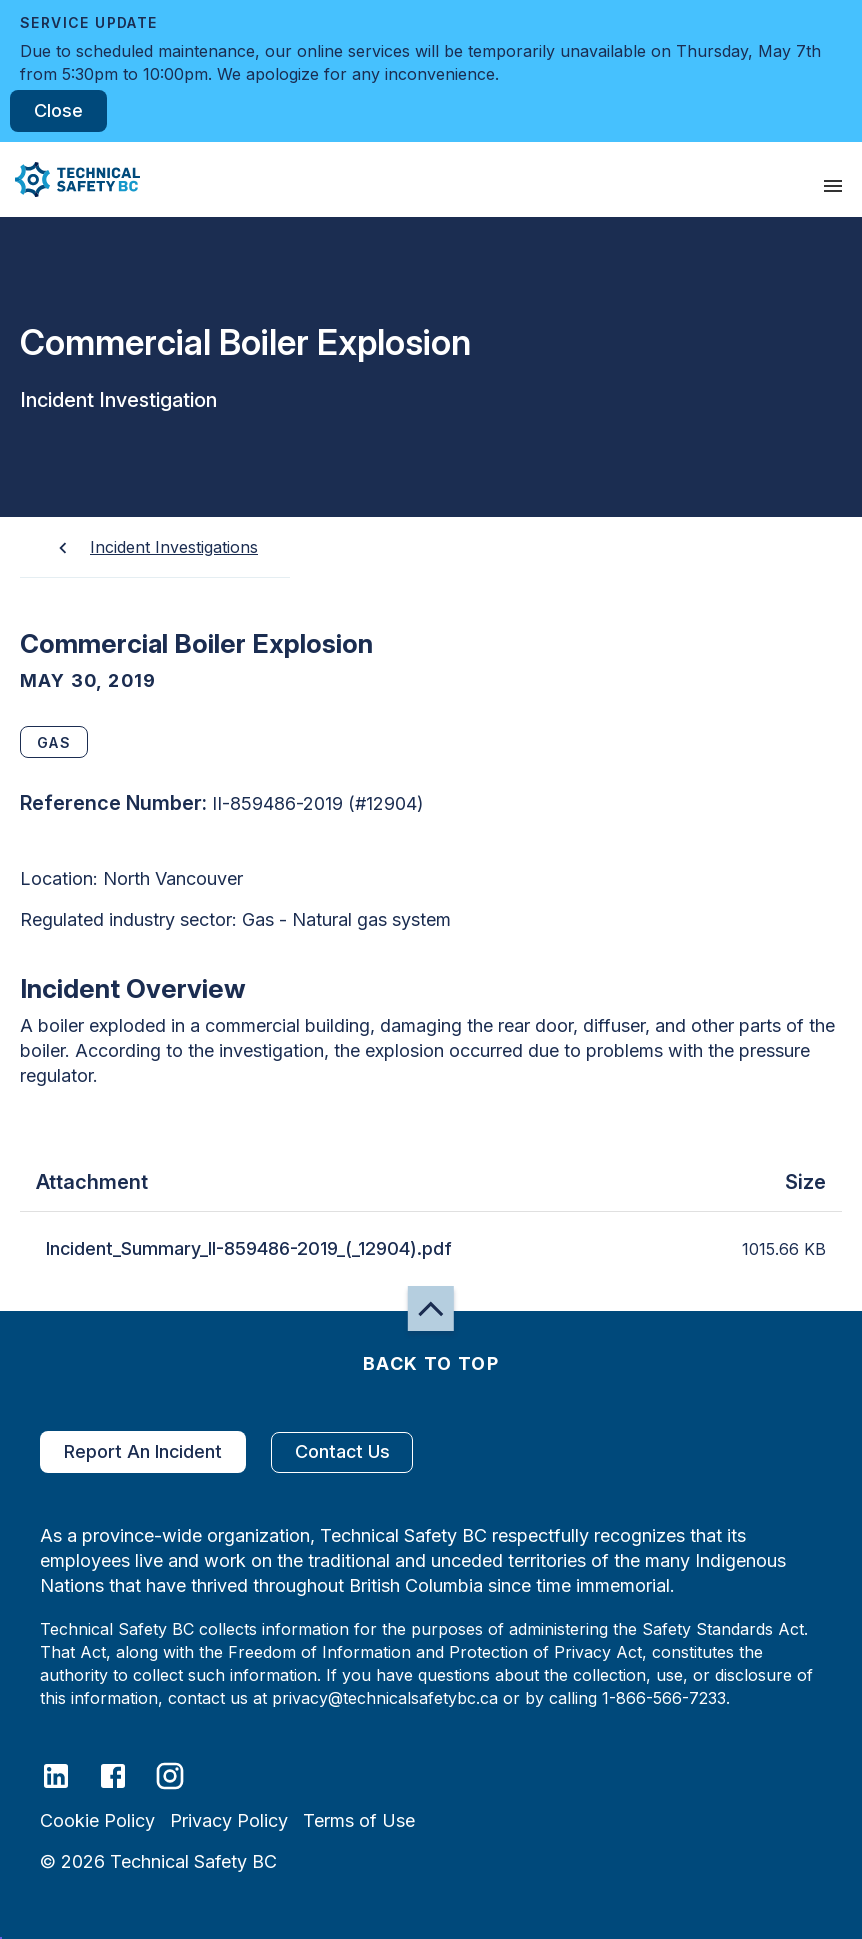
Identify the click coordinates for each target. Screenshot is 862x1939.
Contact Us (342, 1452)
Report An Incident (143, 1452)
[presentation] (833, 186)
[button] (70, 179)
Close (58, 111)
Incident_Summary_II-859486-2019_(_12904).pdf (249, 1249)
